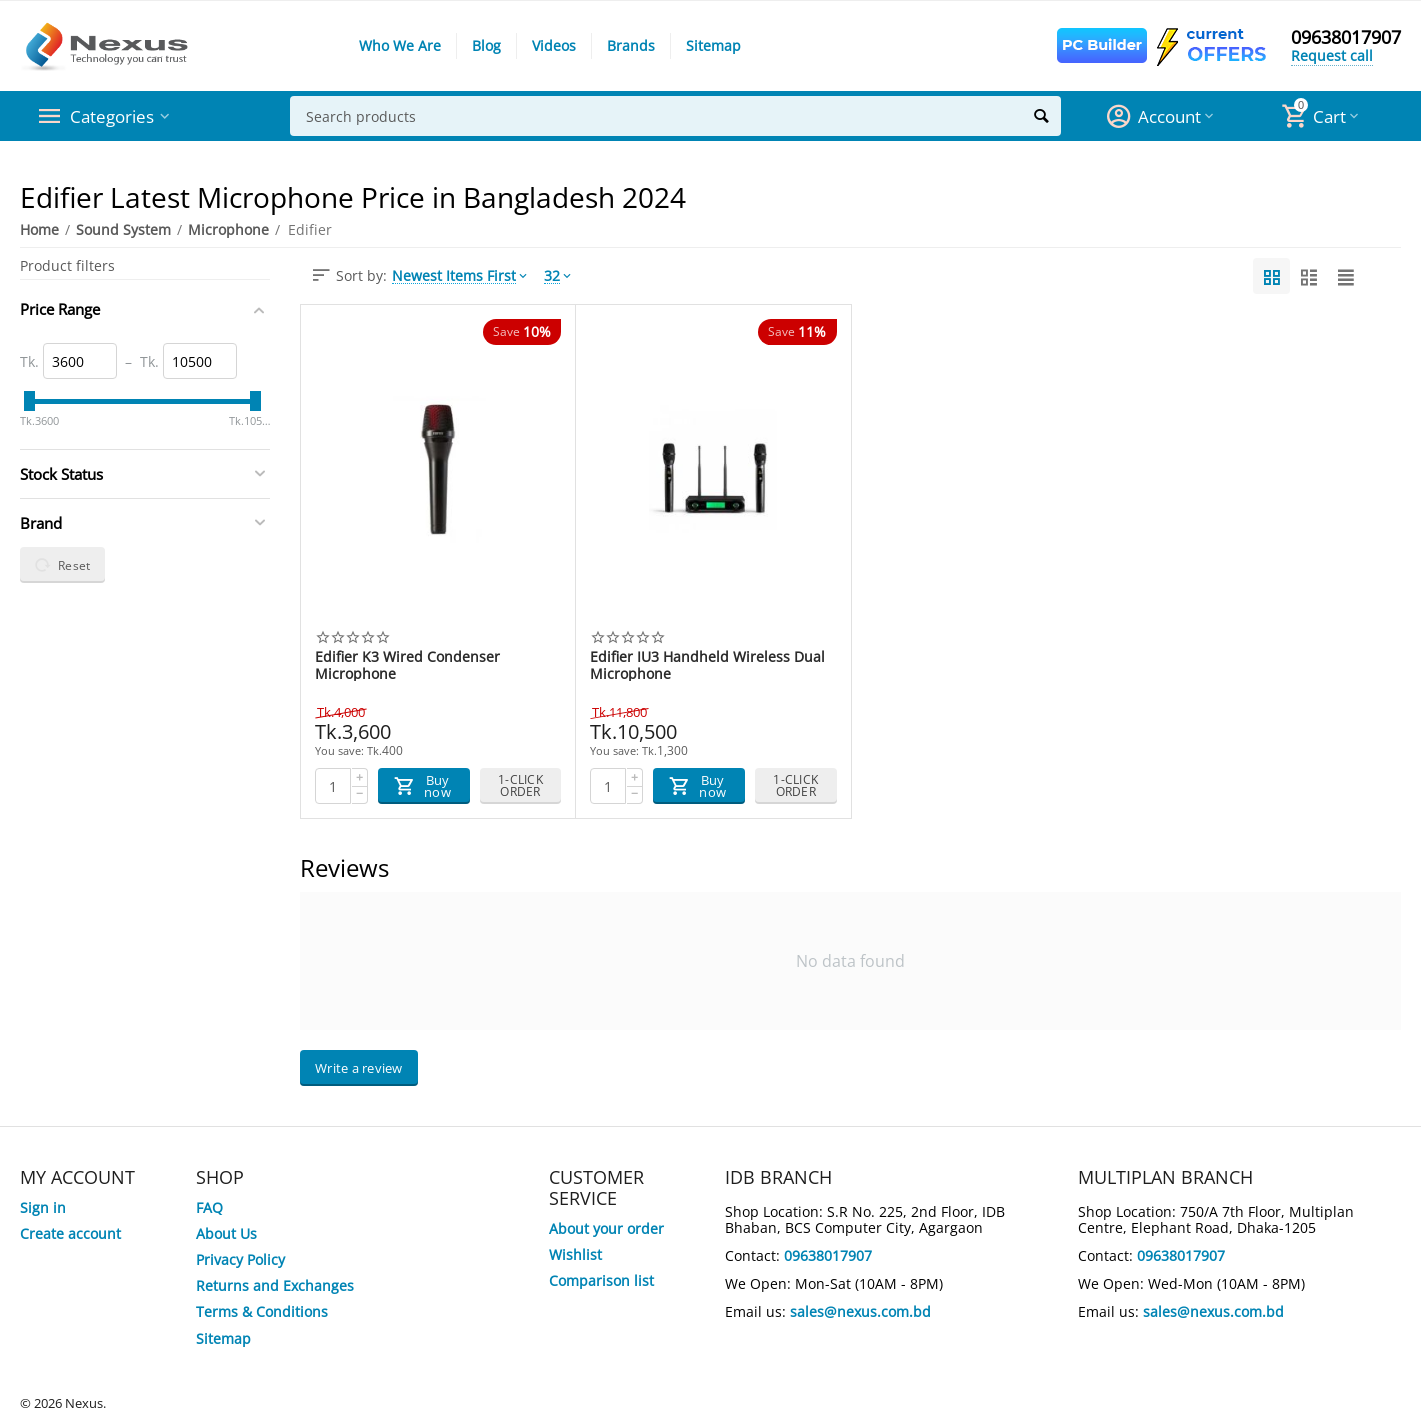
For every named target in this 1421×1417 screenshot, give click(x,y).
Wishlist (575, 1254)
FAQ (209, 1207)
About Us (226, 1233)
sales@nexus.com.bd (860, 1311)
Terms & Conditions (262, 1311)
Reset (62, 565)
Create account (70, 1233)
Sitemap (713, 45)
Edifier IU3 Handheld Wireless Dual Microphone (707, 665)
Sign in (43, 1207)
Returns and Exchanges (275, 1285)
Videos (554, 45)
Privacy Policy (240, 1259)
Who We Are (400, 45)
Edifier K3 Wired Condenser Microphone (407, 665)
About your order (606, 1228)
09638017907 (1346, 38)
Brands (631, 45)
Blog (486, 45)
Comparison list (601, 1280)
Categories (114, 116)
